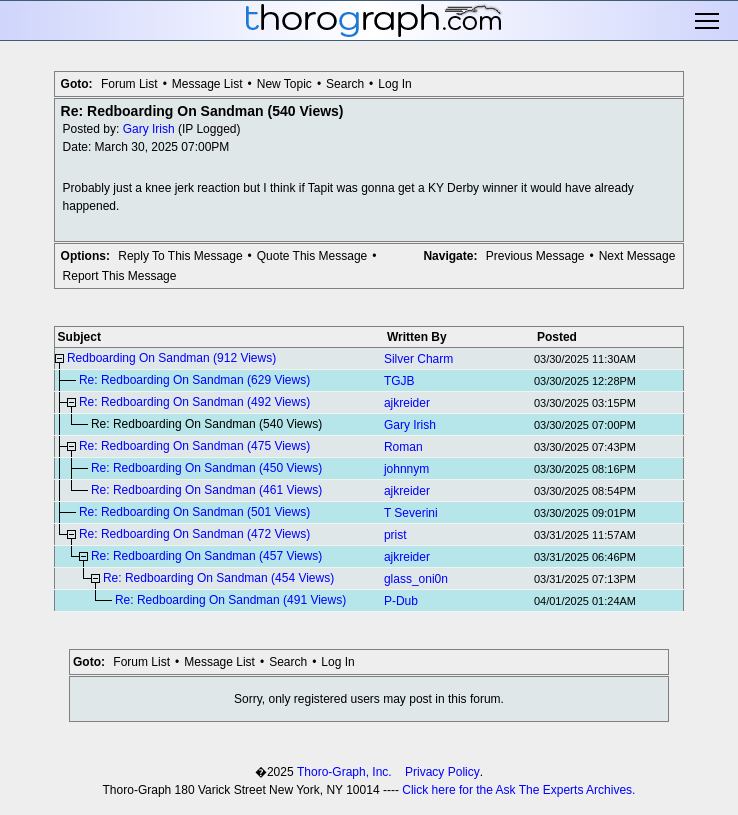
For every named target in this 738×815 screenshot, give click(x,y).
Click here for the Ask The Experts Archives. (518, 790)
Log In (394, 84)
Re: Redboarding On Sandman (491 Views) (230, 600)
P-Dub (401, 601)
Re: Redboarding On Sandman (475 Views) (194, 446)
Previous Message (535, 256)
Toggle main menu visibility (708, 21)
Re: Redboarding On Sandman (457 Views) (206, 556)
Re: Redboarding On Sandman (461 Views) (206, 490)
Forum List (129, 84)
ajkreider (407, 403)
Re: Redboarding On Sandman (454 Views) (218, 578)
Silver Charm (418, 359)
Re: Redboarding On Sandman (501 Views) (194, 512)
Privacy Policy (442, 772)
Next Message (637, 256)
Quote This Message (312, 256)
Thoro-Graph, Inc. (344, 772)
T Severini (411, 513)
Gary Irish (149, 129)
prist (395, 535)
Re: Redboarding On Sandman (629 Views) (194, 380)
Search (345, 84)
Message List (207, 84)
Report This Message (120, 276)
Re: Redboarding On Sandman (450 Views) (206, 468)
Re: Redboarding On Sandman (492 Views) (194, 402)
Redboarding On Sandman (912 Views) (171, 358)
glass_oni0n (416, 579)
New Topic (284, 84)
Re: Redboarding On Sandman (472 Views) (194, 534)
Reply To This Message (180, 256)
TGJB (399, 381)
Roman (403, 447)
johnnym (406, 469)
